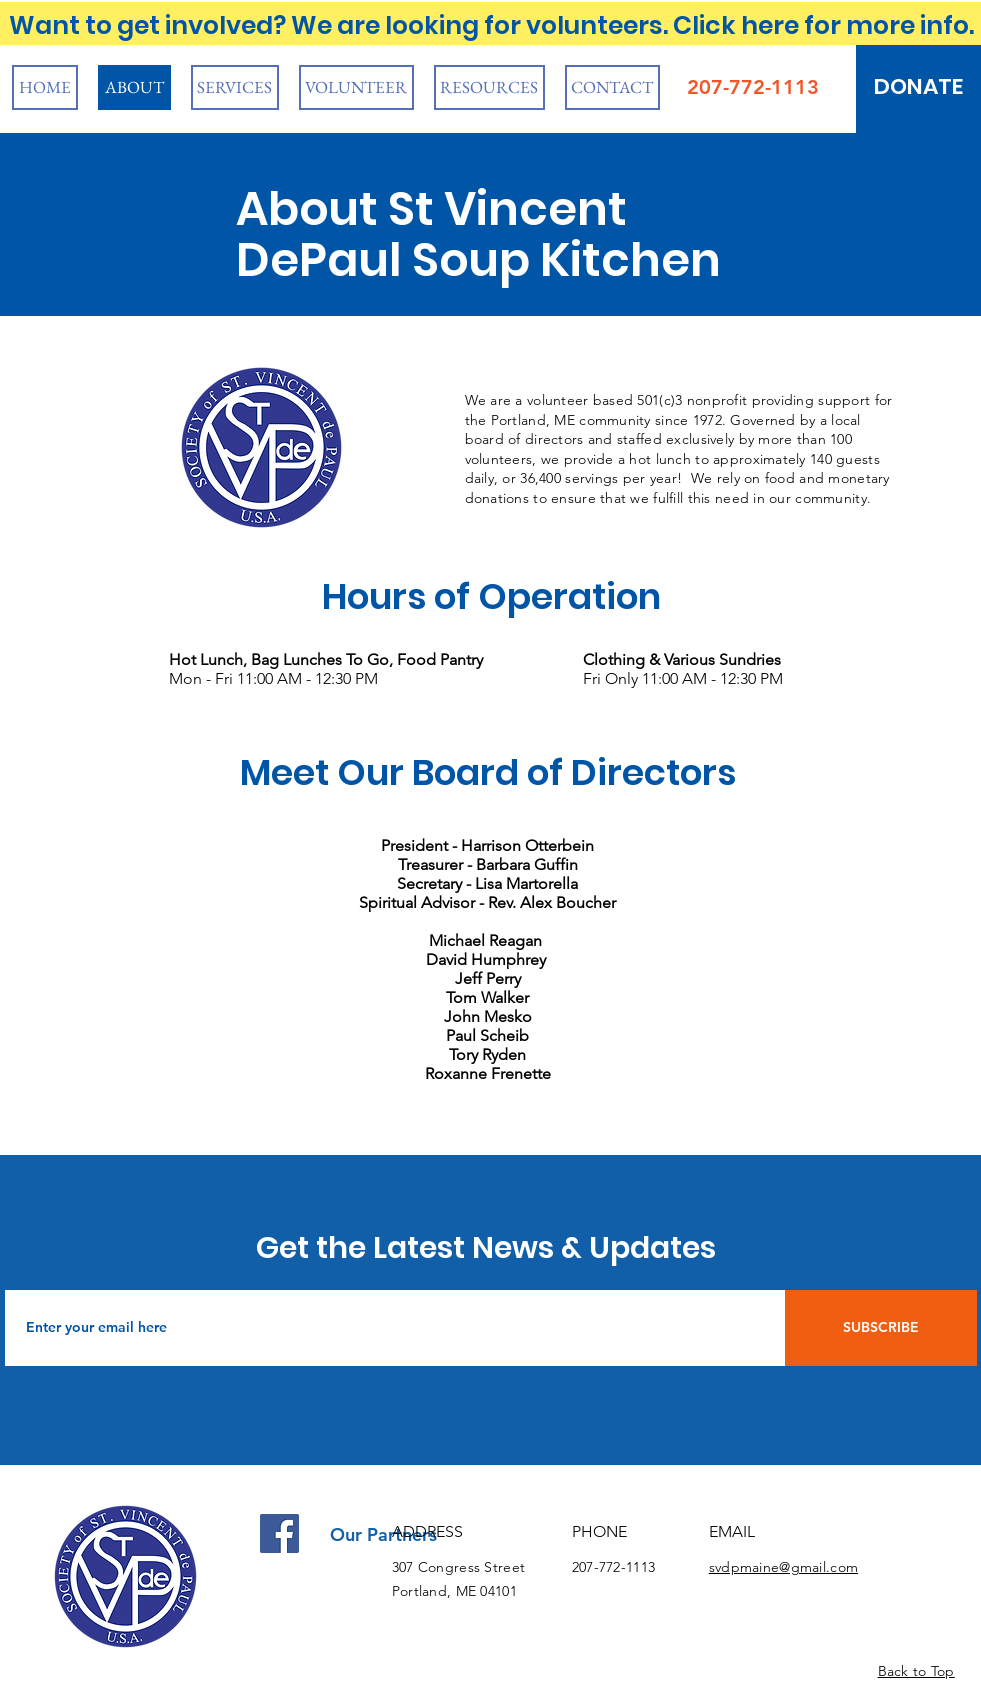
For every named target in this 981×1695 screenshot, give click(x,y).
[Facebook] (279, 1533)
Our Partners (383, 1534)
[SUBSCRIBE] (881, 1328)
